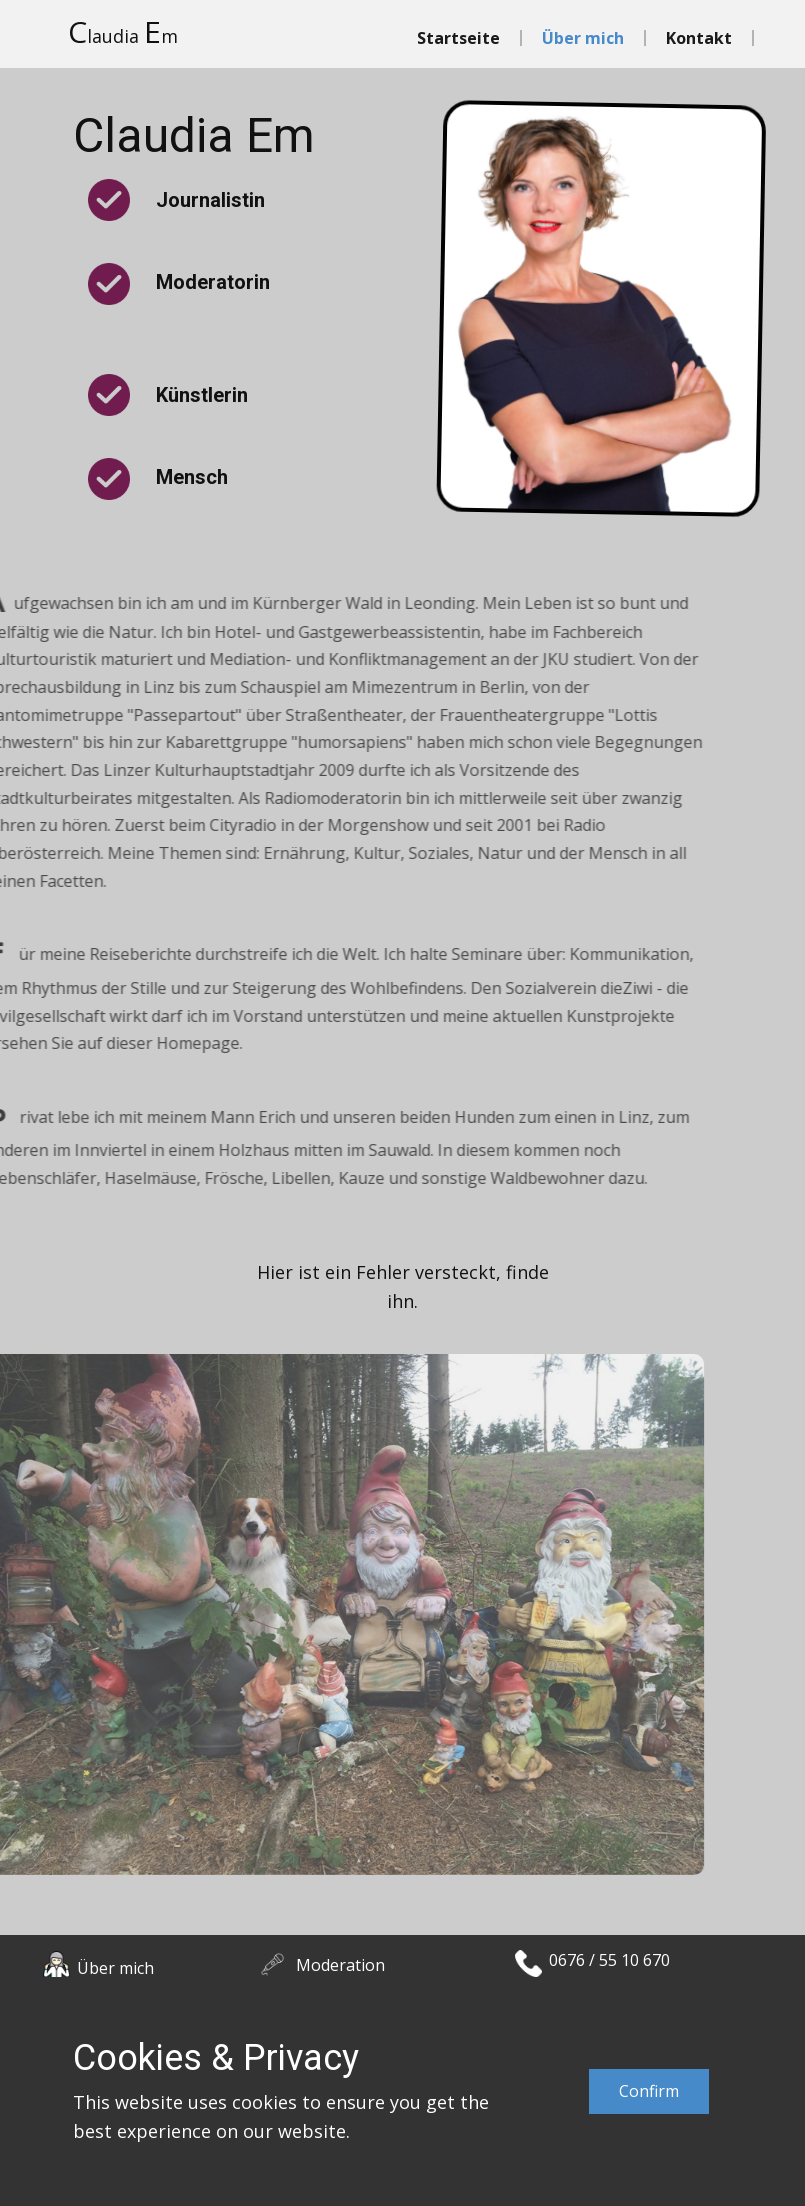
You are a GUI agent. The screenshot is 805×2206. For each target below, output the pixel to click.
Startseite (458, 38)
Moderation (340, 1965)
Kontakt (699, 38)
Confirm (649, 2091)
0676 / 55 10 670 (609, 1960)
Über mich (583, 38)
